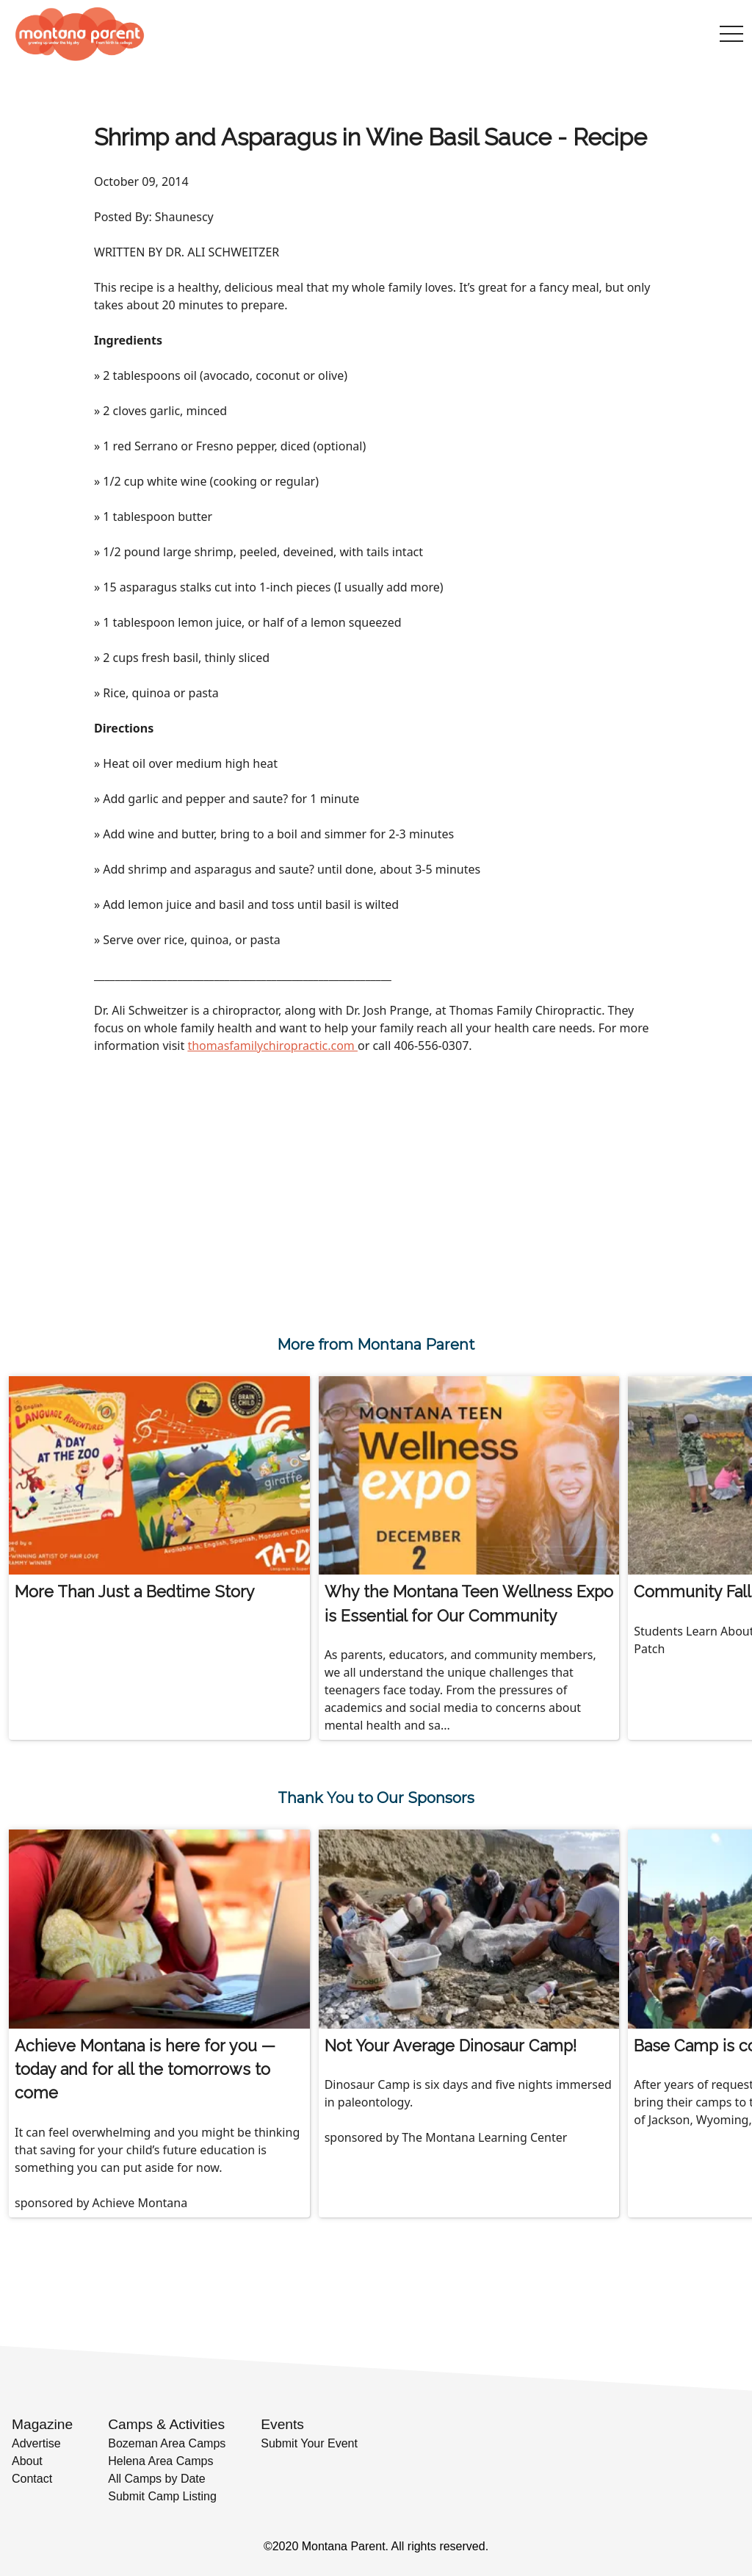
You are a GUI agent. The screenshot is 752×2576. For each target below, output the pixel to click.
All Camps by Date (157, 2478)
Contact (32, 2478)
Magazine (42, 2424)
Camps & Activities (166, 2424)
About (27, 2461)
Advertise (36, 2443)
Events (282, 2424)
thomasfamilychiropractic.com (272, 1045)
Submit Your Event (309, 2443)
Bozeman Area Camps (166, 2443)
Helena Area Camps (160, 2461)
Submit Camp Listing (162, 2496)
